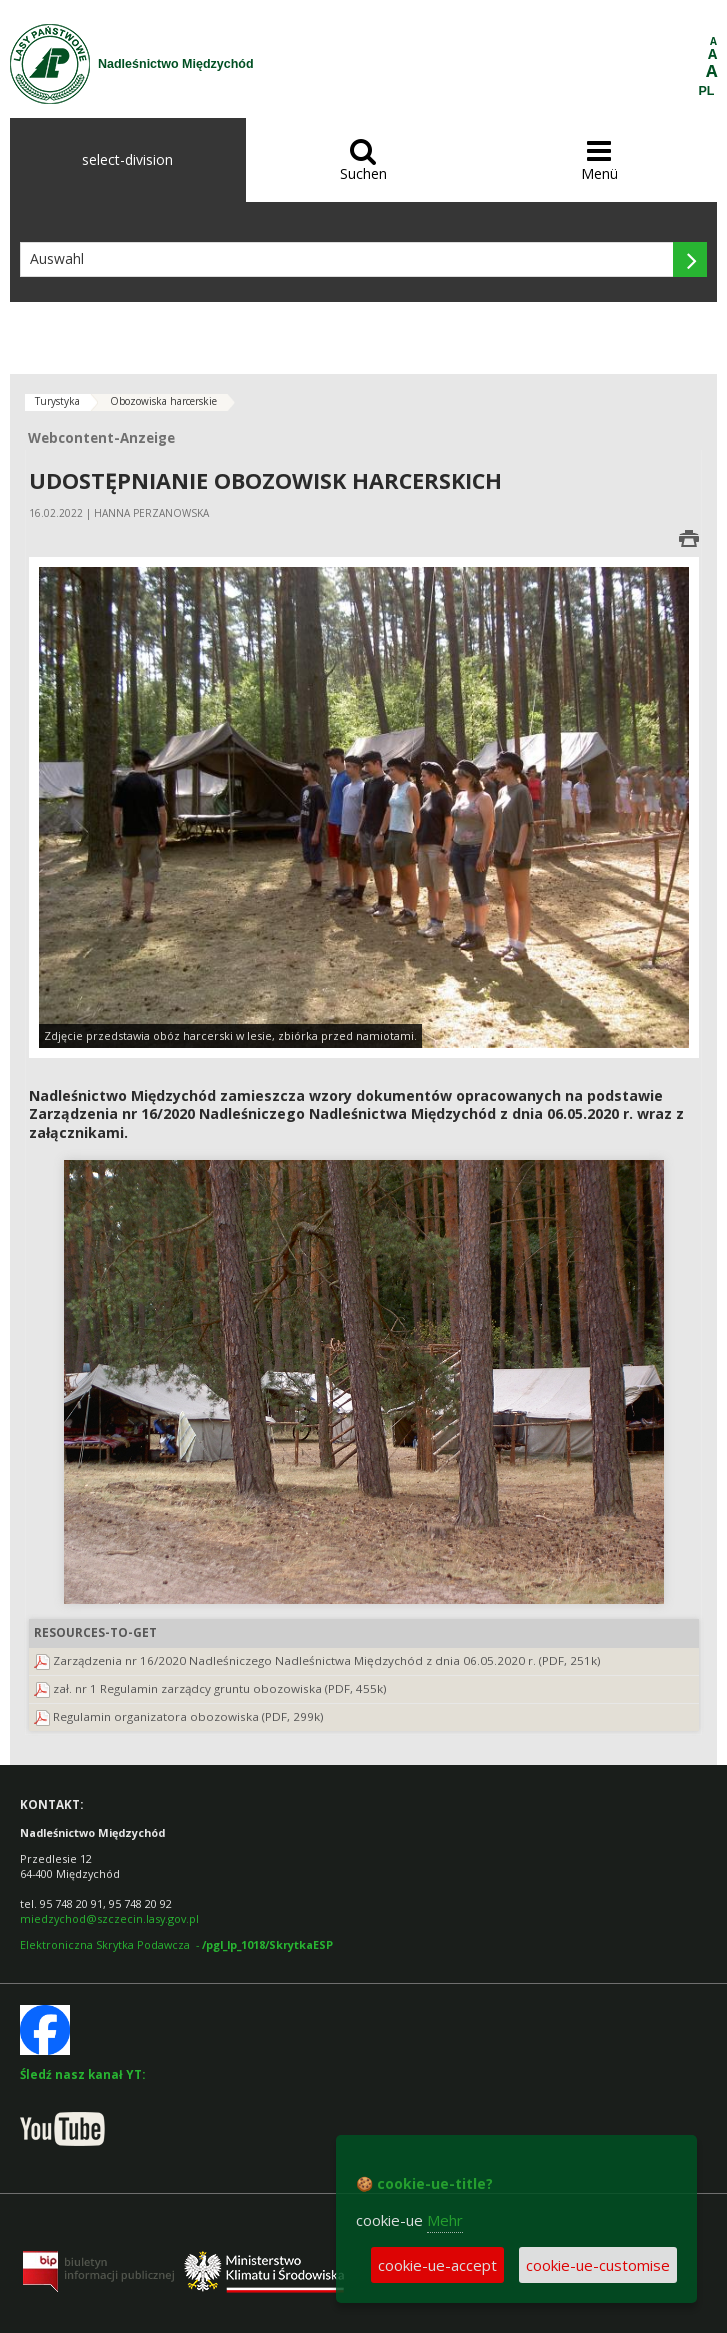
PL (707, 91)
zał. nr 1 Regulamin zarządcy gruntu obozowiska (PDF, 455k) (220, 1688)
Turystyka (57, 401)
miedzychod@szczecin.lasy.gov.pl (109, 1918)
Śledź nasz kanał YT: (82, 2074)
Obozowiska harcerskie (163, 401)
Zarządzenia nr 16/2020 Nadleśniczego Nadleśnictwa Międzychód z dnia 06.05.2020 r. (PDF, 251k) (327, 1660)
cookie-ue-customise (598, 2265)
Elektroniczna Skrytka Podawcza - (176, 1944)
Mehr (445, 2220)
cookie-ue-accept (437, 2265)
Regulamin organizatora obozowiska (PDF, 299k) (188, 1716)
